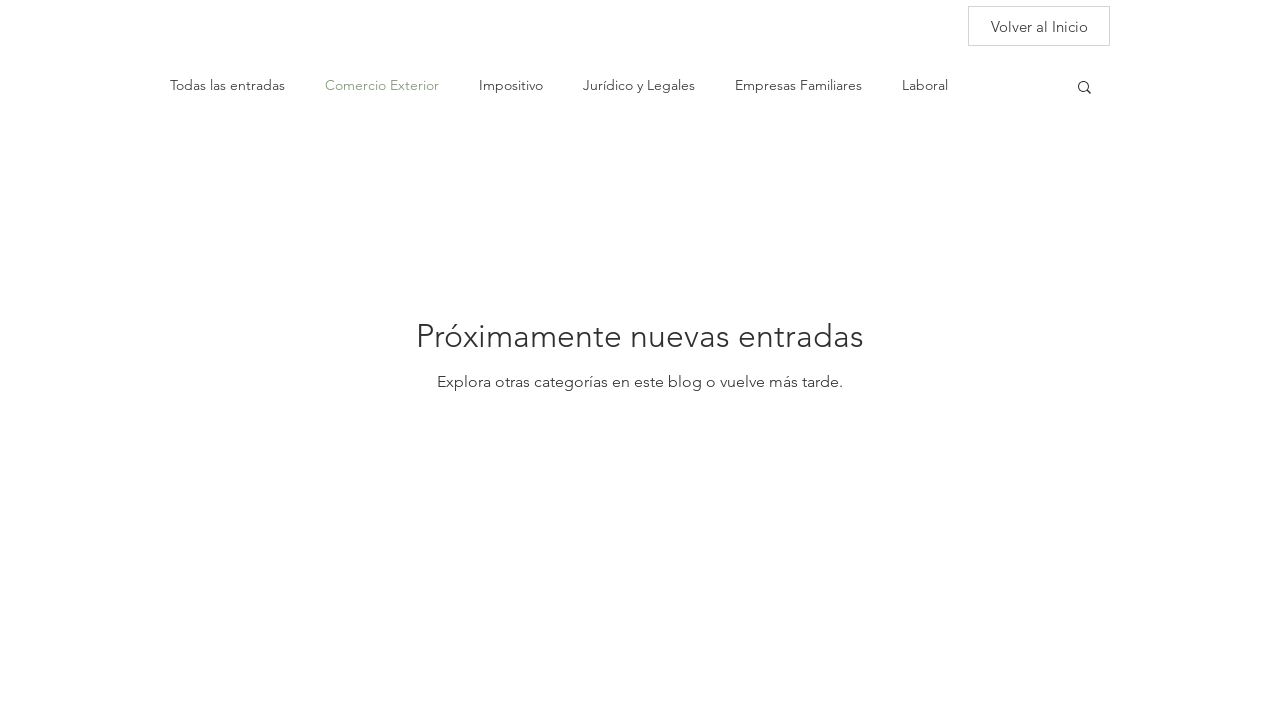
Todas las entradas (227, 85)
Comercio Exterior (382, 85)
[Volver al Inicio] (1039, 26)
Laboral (925, 85)
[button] (1084, 88)
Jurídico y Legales (639, 85)
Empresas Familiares (798, 85)
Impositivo (511, 85)
